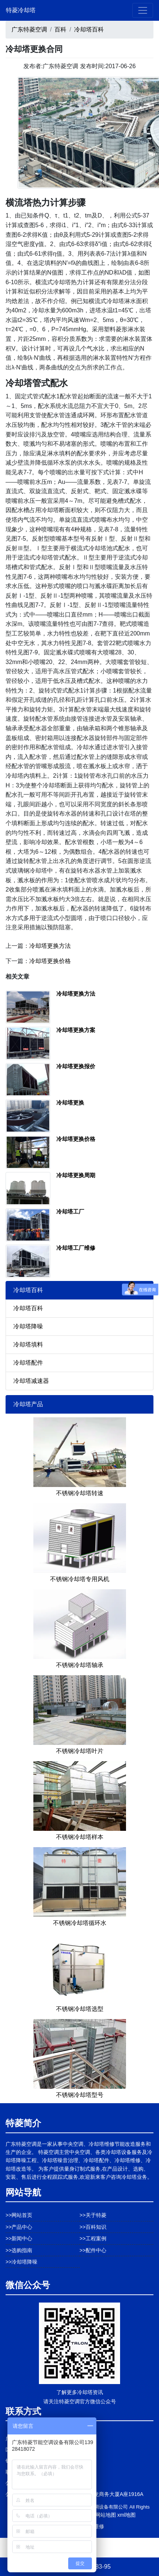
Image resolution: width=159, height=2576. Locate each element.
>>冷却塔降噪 (21, 2262)
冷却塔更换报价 (75, 1066)
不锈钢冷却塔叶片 (79, 1751)
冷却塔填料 (28, 1344)
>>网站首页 (19, 2215)
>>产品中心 (19, 2227)
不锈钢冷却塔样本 (79, 1837)
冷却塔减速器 (31, 1381)
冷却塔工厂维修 (75, 1248)
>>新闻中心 (19, 2238)
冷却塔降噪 (28, 1326)
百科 (60, 29)
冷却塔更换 (70, 1102)
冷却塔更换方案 (75, 1030)
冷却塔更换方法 (50, 946)
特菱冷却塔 (21, 10)
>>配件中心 (93, 2250)
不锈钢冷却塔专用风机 (79, 1579)
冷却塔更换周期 (75, 1175)
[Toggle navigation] (142, 10)
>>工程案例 (93, 2238)
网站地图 (105, 2515)
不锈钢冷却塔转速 (79, 1493)
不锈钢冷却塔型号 (79, 2095)
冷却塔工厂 (70, 1211)
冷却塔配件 (28, 1363)
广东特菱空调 (29, 29)
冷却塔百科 (89, 29)
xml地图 (126, 2515)
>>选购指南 (19, 2250)
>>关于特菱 (93, 2215)
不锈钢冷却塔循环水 (79, 1923)
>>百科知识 (93, 2227)
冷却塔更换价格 (50, 961)
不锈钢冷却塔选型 (79, 2009)
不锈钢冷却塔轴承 (79, 1665)
